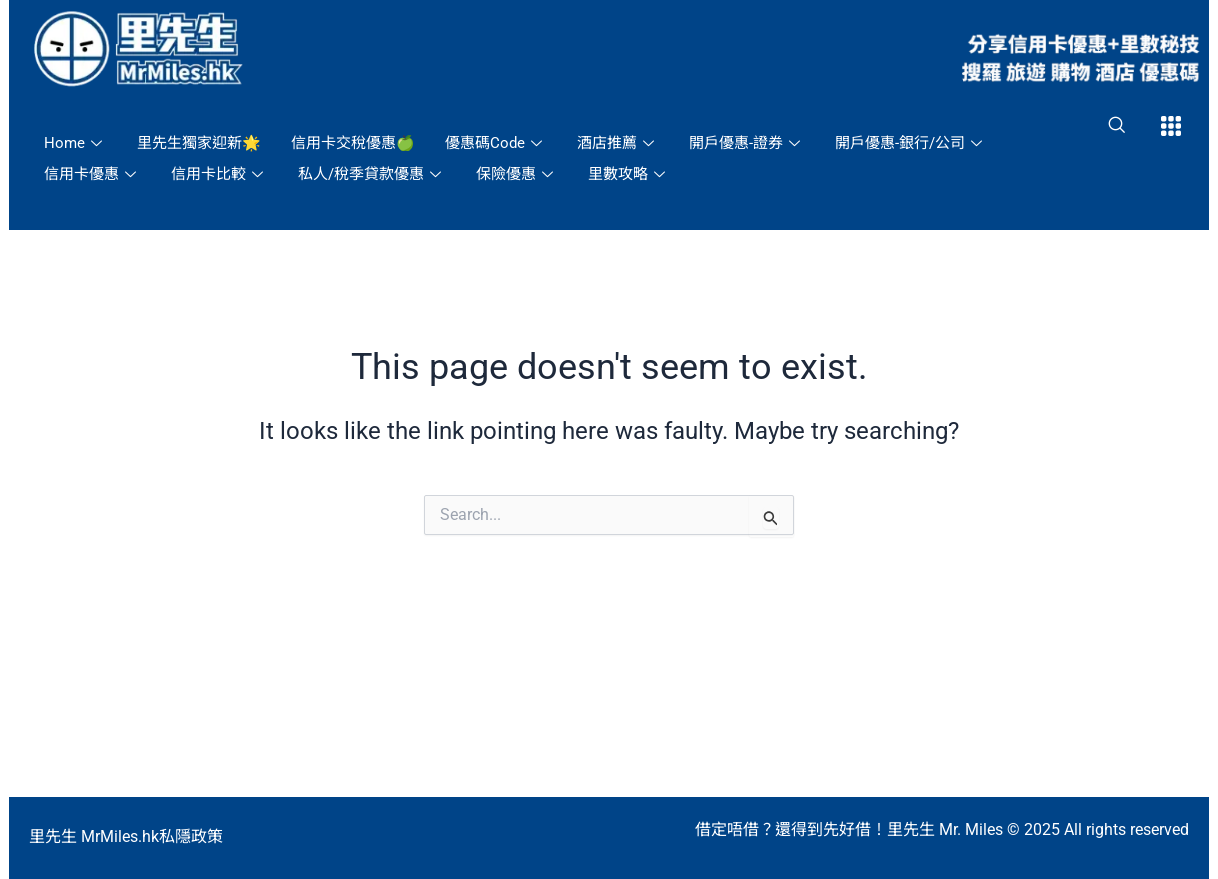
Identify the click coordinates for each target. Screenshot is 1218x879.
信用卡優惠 (92, 174)
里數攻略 (629, 174)
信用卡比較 (219, 174)
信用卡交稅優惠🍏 (353, 143)
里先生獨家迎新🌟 (199, 143)
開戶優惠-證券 (747, 143)
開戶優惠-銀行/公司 (911, 143)
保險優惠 (517, 174)
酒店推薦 (618, 143)
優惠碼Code (496, 143)
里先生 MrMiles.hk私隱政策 (126, 836)
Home (75, 143)
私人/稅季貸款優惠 (372, 174)
